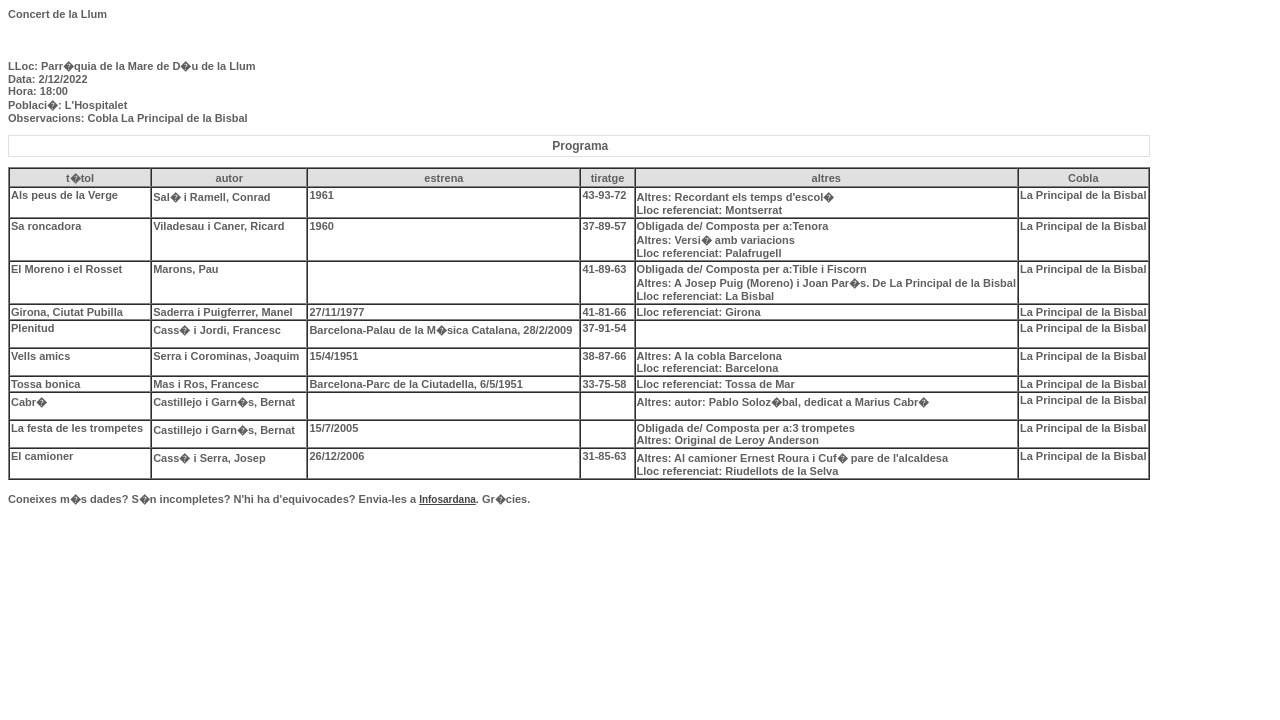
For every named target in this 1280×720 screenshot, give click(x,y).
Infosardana (447, 499)
